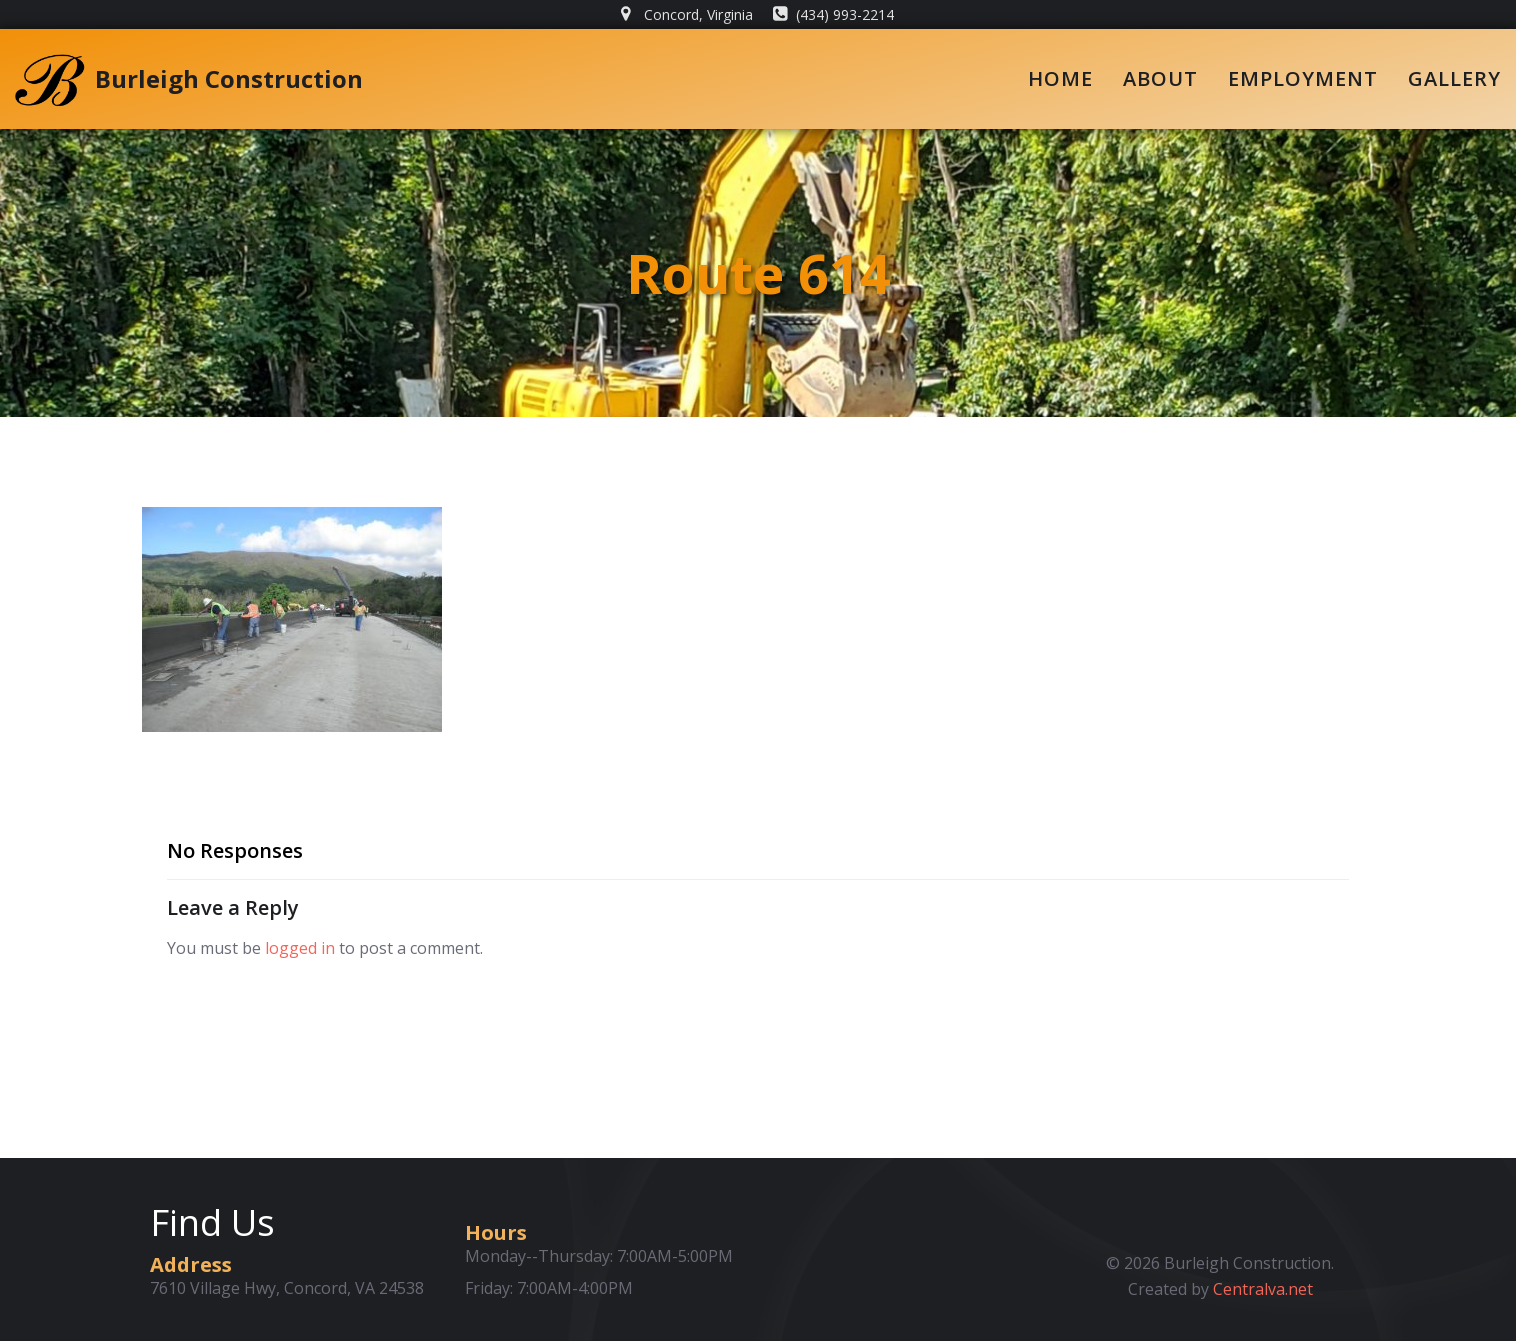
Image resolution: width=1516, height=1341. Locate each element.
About (1160, 78)
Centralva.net (1263, 1289)
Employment (1303, 78)
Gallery (1454, 78)
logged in (300, 948)
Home (1060, 78)
